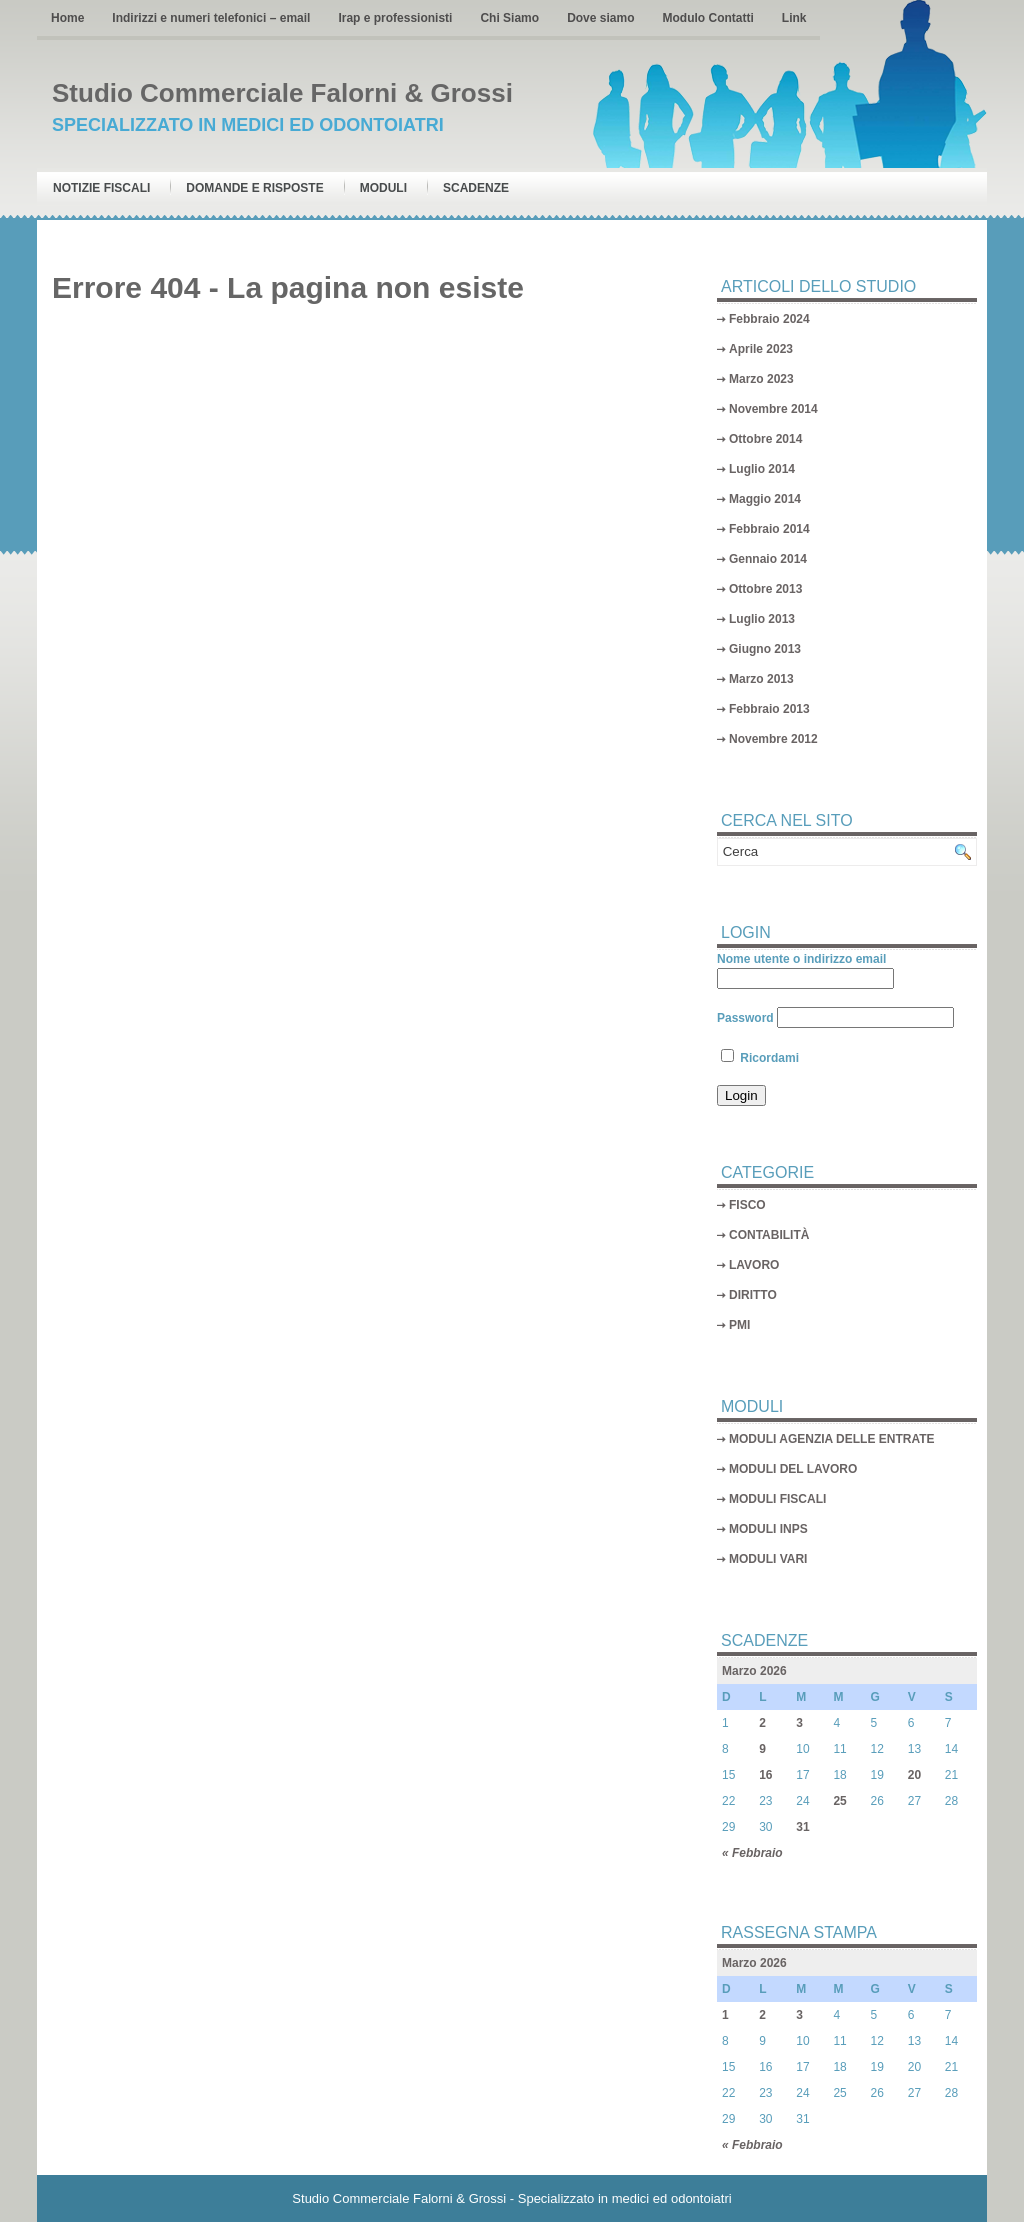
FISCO (747, 1205)
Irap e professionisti (395, 18)
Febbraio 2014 (769, 529)
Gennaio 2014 (768, 559)
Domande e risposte (254, 188)
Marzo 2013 (761, 679)
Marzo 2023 (761, 379)
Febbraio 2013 (769, 709)
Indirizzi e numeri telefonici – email (211, 18)
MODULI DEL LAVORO (793, 1469)
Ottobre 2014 (765, 439)
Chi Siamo (509, 18)
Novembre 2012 (773, 739)
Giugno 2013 (765, 649)
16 (765, 1775)
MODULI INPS (768, 1529)
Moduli (383, 188)
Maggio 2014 (765, 499)
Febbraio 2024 (769, 319)
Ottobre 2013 (765, 589)
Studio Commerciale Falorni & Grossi (282, 93)
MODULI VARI (768, 1559)
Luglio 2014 (762, 469)
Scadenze (476, 188)
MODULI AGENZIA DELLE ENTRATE (832, 1439)
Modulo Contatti (707, 18)
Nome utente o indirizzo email (801, 959)
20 (914, 1775)
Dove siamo (600, 18)
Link (794, 18)
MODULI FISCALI (777, 1499)
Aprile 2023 (761, 349)
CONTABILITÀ (769, 1235)
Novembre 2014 (773, 409)
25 (839, 1801)
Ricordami (760, 1058)
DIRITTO (753, 1295)
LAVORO (754, 1265)
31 (802, 1827)
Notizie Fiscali (101, 188)
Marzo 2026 (754, 1671)
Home (67, 18)
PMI (739, 1325)
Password (745, 1018)
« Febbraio (752, 1853)
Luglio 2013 (762, 619)
